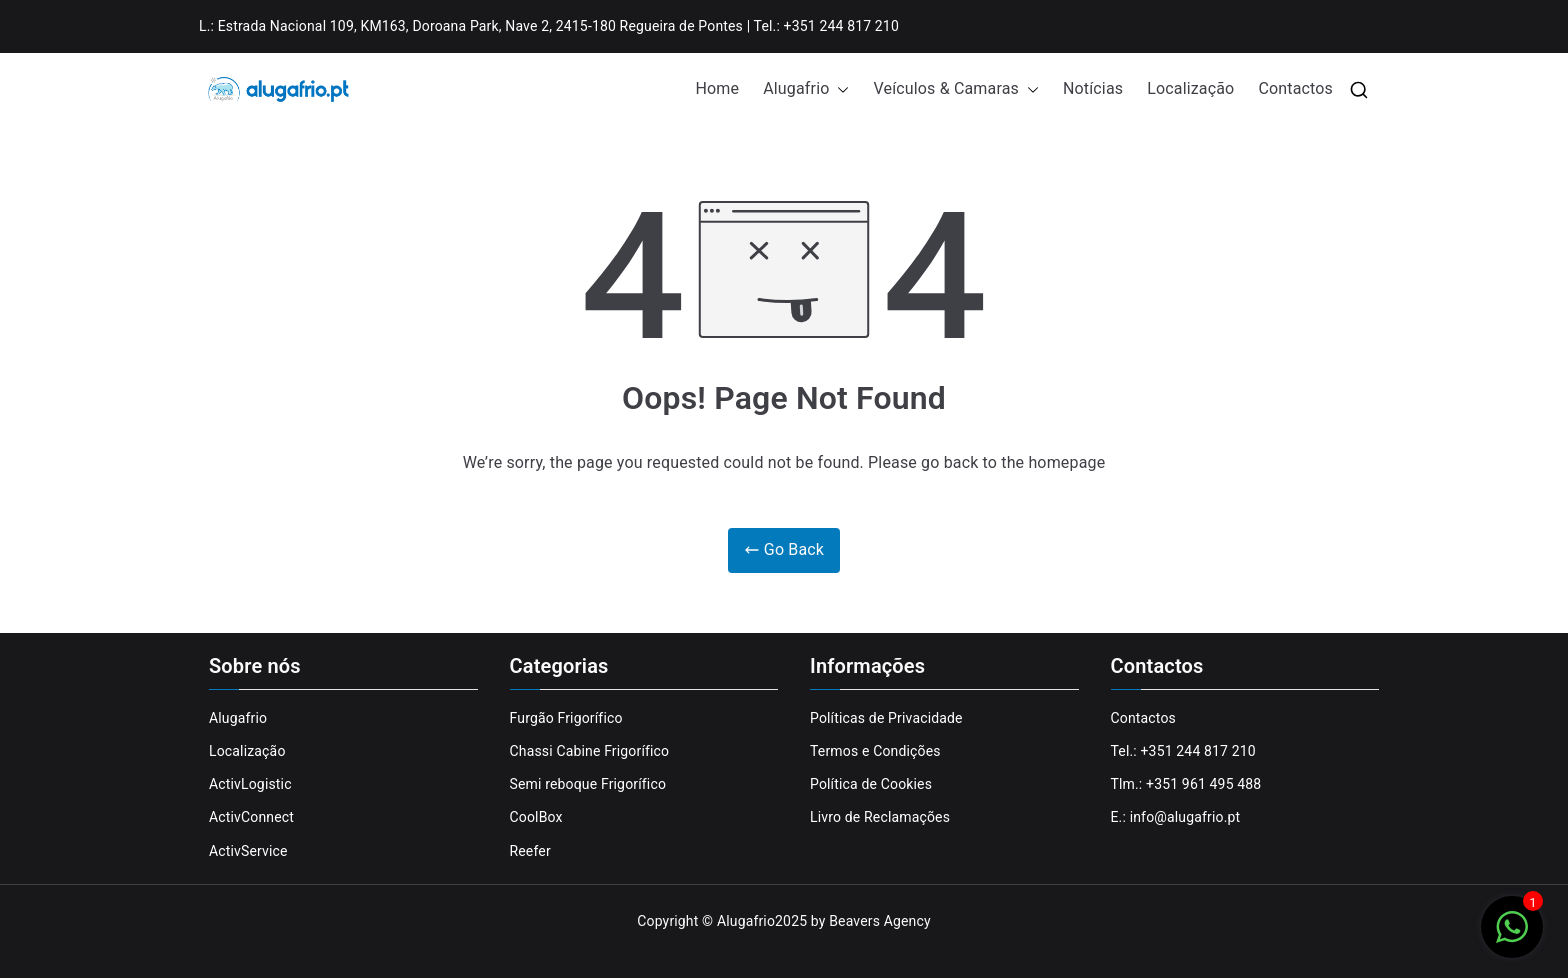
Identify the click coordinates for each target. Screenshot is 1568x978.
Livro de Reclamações (880, 817)
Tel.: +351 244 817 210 (1183, 751)
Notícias (1093, 88)
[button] (839, 89)
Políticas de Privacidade (886, 718)
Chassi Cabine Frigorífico (590, 751)
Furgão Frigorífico (566, 718)
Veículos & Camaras (955, 89)
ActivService (248, 851)
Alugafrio (806, 89)
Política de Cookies (871, 784)
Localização (1190, 88)
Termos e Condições (875, 751)
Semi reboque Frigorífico (588, 784)
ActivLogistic (250, 784)
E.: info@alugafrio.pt (1176, 817)
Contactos (1295, 88)
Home (718, 88)
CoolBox (536, 817)
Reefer (530, 851)
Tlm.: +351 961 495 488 (1186, 784)
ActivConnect (251, 817)
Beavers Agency (880, 921)
